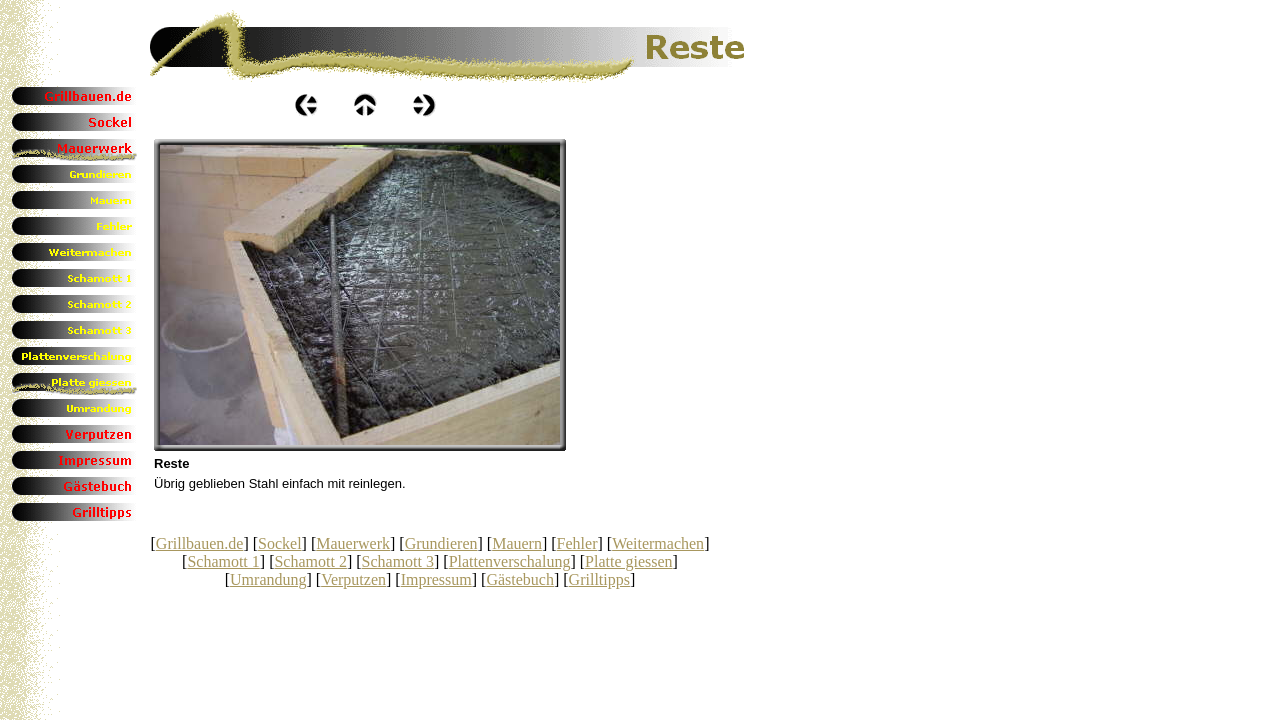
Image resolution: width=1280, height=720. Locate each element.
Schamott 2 (310, 561)
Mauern (517, 543)
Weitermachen (658, 543)
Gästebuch (520, 579)
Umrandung (268, 579)
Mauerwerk (353, 543)
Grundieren (441, 543)
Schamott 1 (223, 561)
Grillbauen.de (200, 543)
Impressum (436, 579)
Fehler (577, 543)
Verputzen (353, 579)
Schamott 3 (398, 561)
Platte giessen (629, 561)
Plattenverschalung (510, 561)
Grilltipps (599, 579)
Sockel (280, 543)
